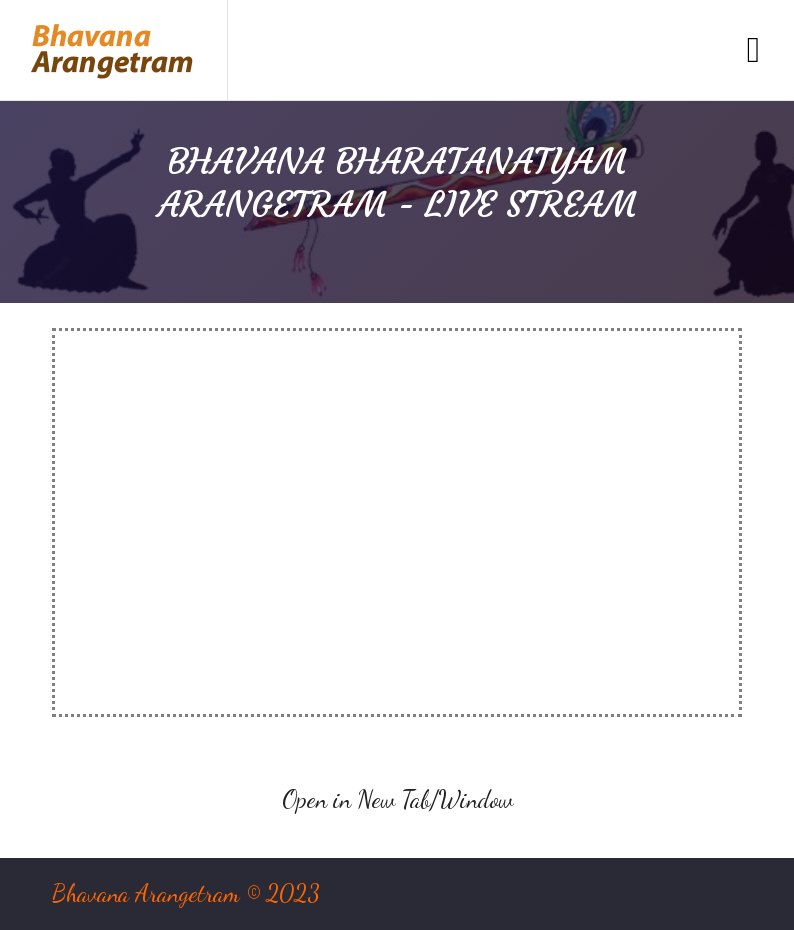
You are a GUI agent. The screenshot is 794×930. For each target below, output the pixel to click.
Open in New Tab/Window (397, 799)
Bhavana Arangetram (146, 893)
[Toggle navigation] (753, 50)
